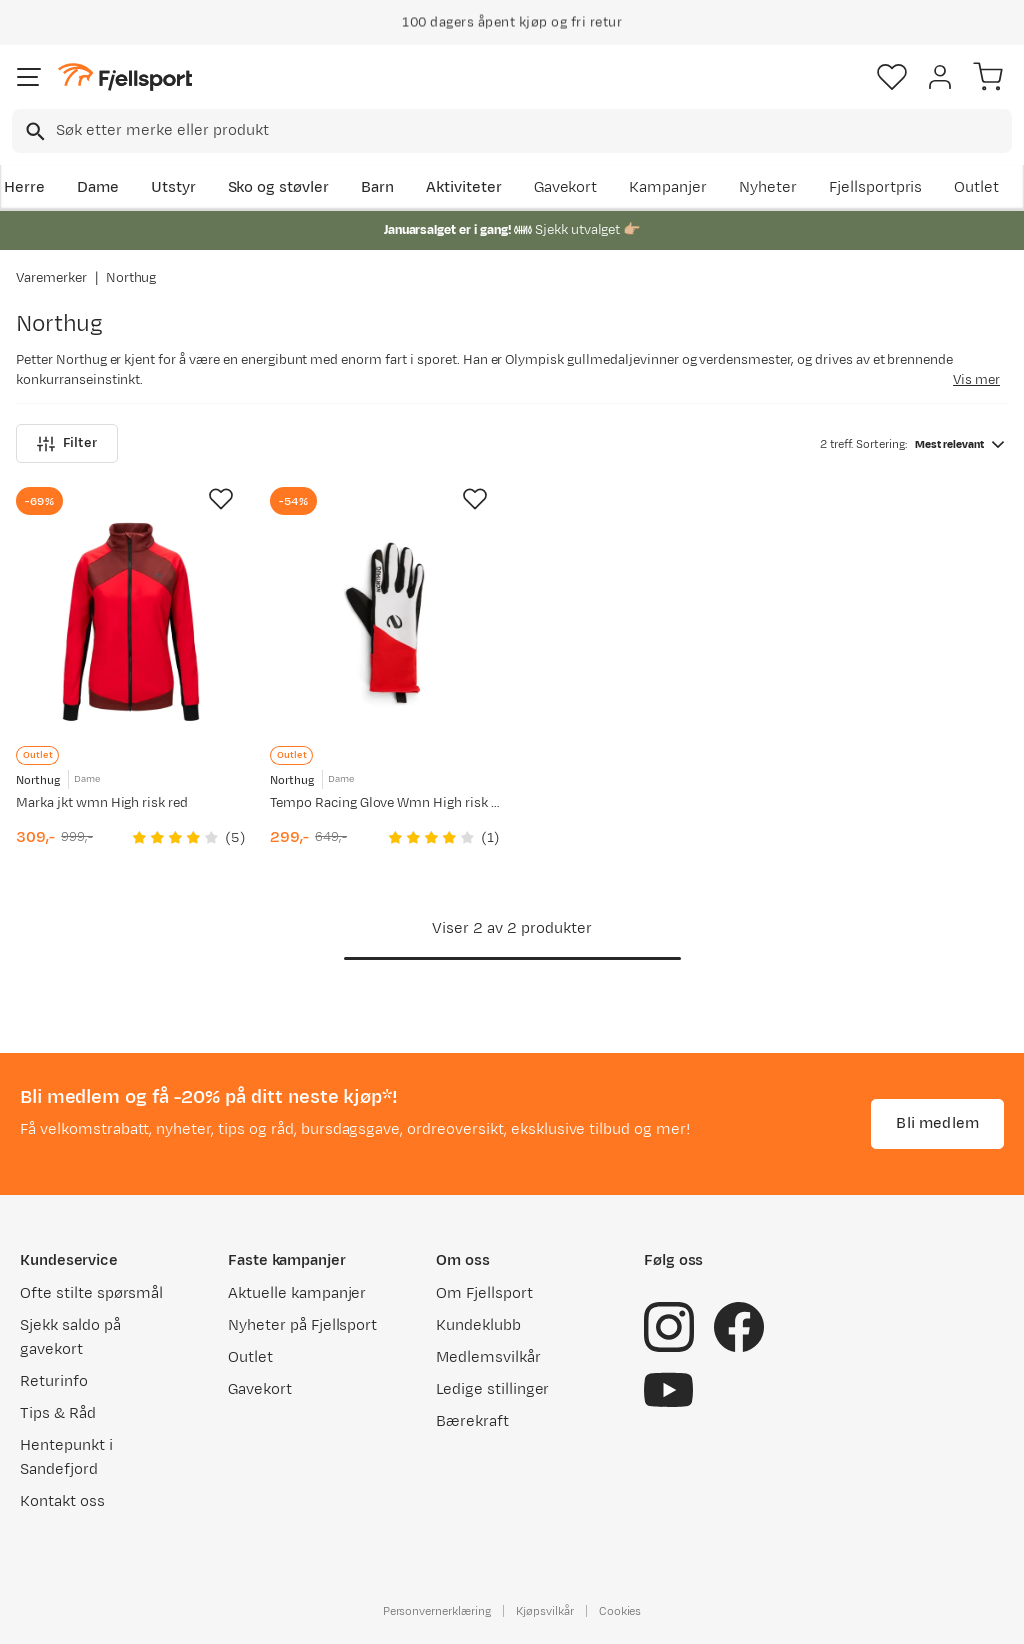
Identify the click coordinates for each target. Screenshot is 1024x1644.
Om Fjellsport (484, 1293)
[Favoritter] (892, 77)
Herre (24, 187)
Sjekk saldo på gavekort (70, 1337)
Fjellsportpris (876, 187)
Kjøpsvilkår (545, 1611)
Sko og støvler (279, 187)
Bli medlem (937, 1123)
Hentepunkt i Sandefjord (66, 1457)
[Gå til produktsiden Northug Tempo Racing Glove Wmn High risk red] (385, 622)
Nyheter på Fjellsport (302, 1325)
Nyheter (768, 187)
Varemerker (51, 278)
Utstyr (173, 187)
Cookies (620, 1611)
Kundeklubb (478, 1325)
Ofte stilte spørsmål (91, 1293)
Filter (67, 443)
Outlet (976, 187)
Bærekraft (472, 1421)
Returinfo (54, 1381)
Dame (98, 187)
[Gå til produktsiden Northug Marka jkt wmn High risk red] (131, 622)
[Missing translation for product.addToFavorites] (221, 499)
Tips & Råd (58, 1413)
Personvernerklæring (437, 1611)
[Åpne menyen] (29, 77)
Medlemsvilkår (488, 1357)
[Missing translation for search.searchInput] (33, 131)
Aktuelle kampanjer (297, 1293)
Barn (377, 187)
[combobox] (512, 131)
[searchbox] (532, 131)
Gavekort (566, 187)
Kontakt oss (62, 1501)
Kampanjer (668, 187)
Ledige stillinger (492, 1389)
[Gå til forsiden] (125, 77)
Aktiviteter (464, 187)
